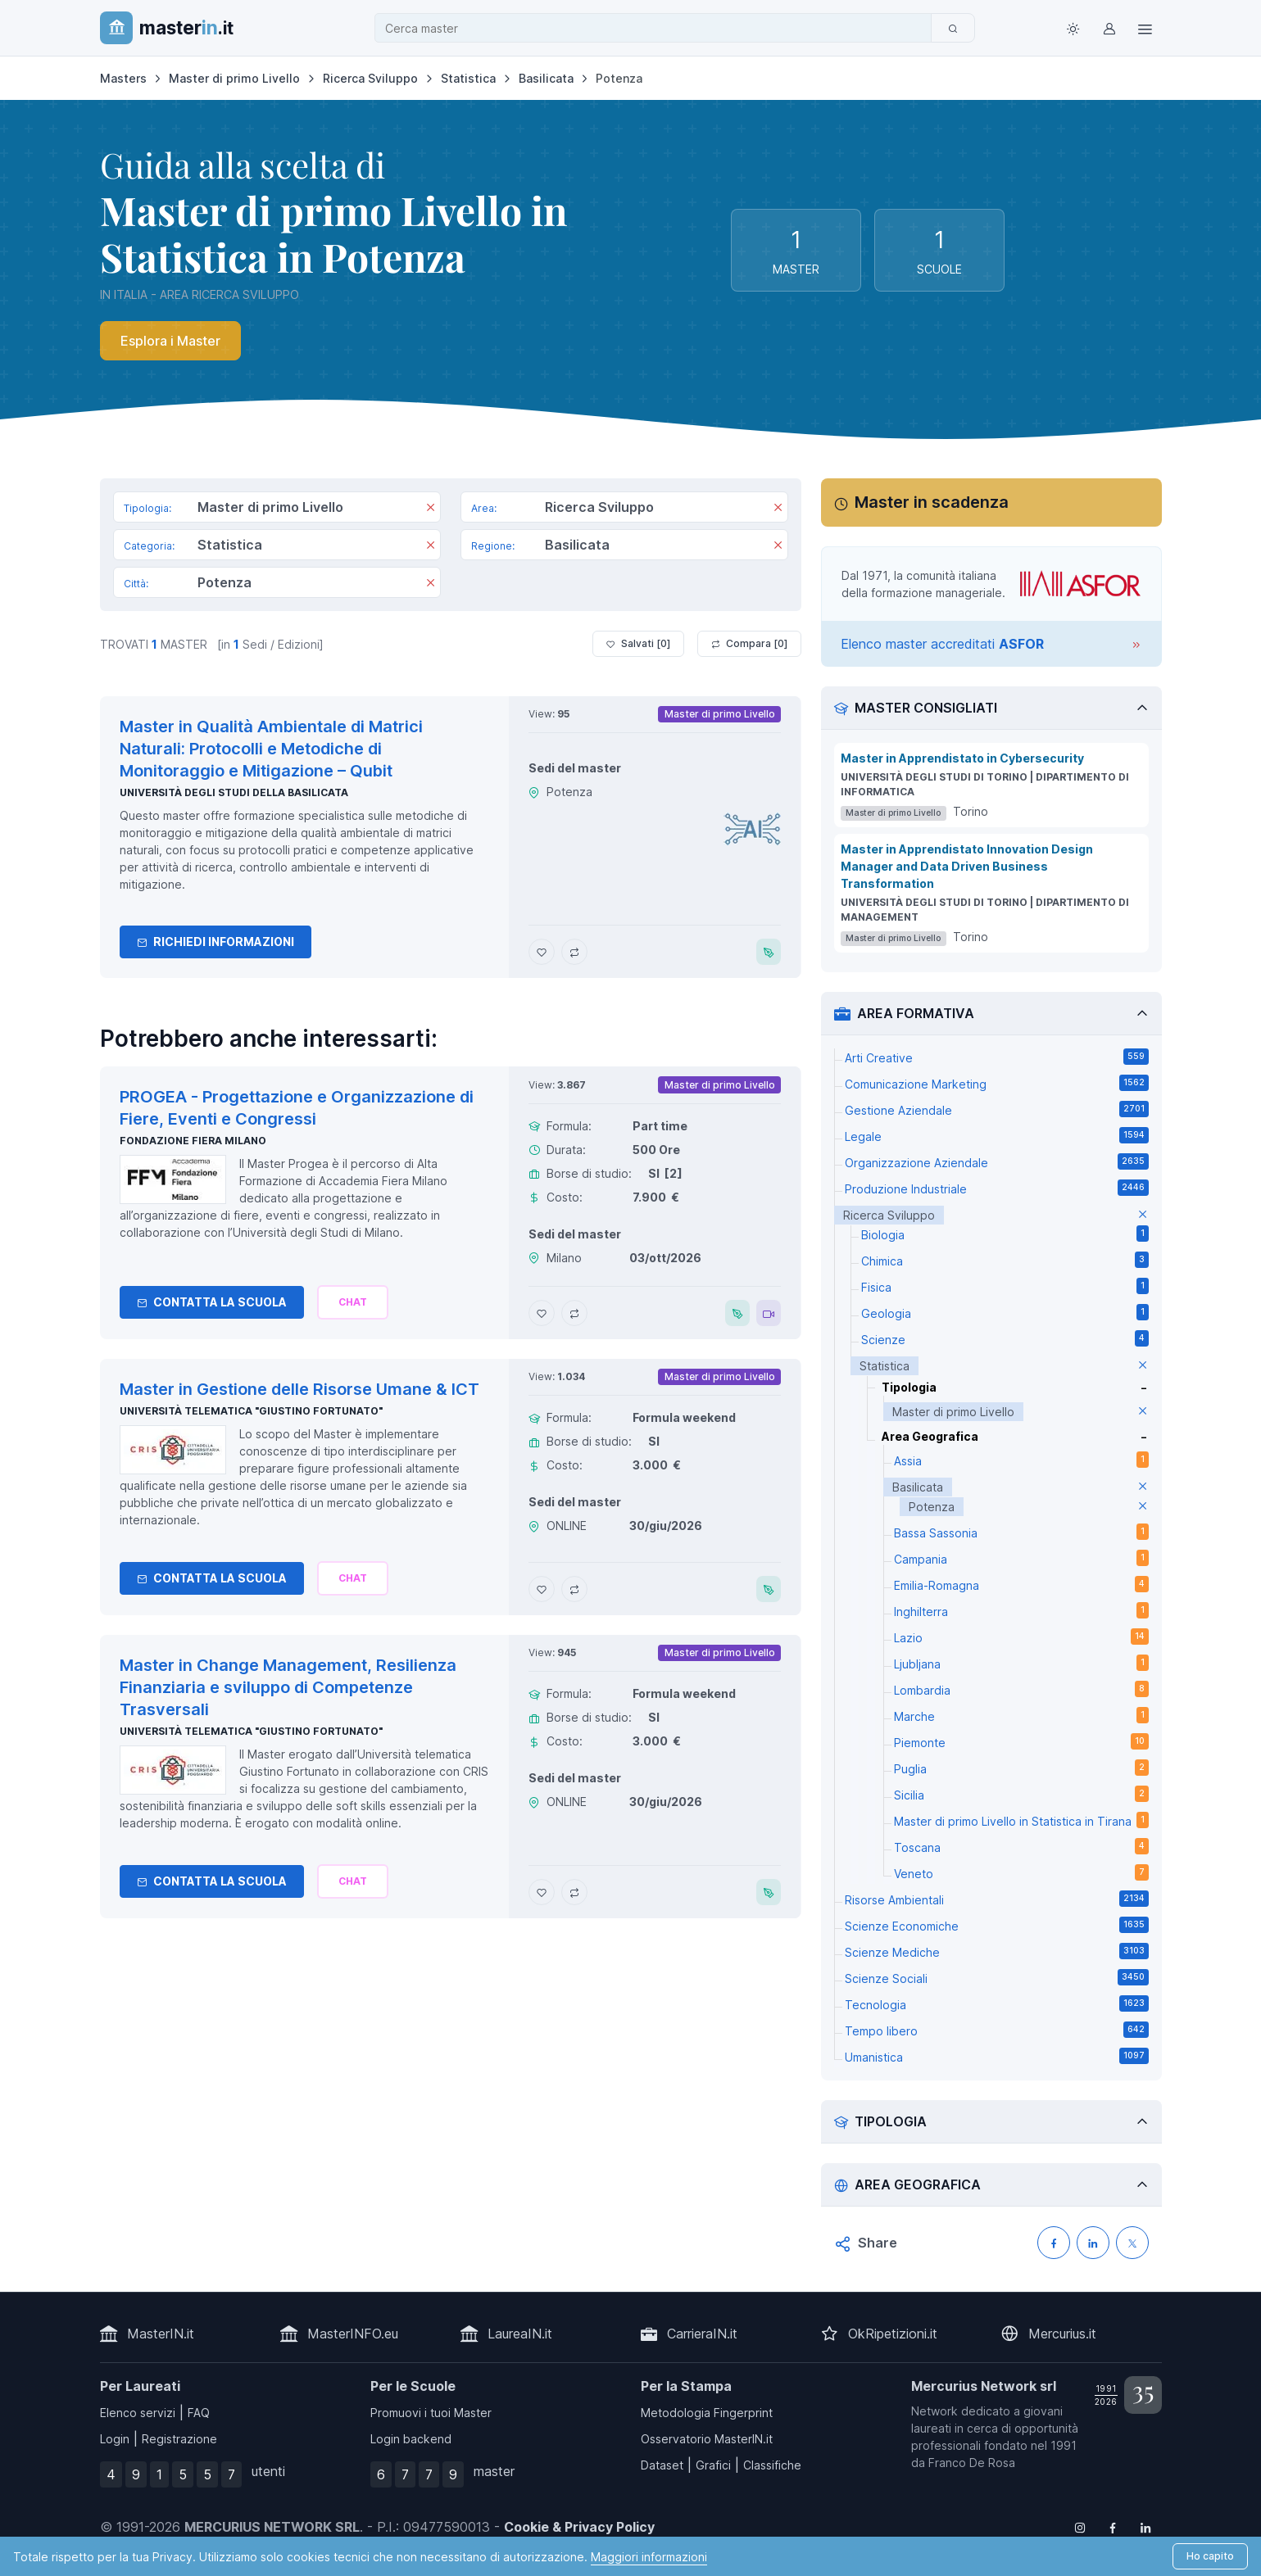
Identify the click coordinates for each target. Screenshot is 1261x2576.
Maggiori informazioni (649, 2557)
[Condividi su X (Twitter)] (1132, 2242)
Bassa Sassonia (1021, 1531)
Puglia (1021, 1767)
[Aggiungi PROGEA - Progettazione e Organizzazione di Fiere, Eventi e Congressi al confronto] (574, 1313)
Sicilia (1021, 1794)
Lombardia (1021, 1689)
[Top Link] (1145, 27)
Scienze (1005, 1338)
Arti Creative (997, 1056)
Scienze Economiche (997, 1925)
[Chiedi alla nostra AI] (352, 1302)
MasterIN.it (160, 2333)
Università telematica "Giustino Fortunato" (251, 1411)
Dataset (662, 2465)
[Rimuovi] (430, 508)
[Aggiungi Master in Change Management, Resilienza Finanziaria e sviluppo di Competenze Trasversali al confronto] (574, 1892)
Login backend (410, 2439)
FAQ (199, 2413)
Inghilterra (1021, 1610)
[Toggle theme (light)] (1073, 27)
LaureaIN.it (520, 2333)
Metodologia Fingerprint (707, 2413)
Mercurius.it (1062, 2333)
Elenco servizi (137, 2413)
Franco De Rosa (971, 2463)
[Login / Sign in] (1109, 27)
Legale (997, 1135)
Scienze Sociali (997, 1977)
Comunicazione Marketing (997, 1083)
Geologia (1005, 1312)
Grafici (713, 2465)
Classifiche (772, 2465)
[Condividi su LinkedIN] (1093, 2242)
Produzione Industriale (997, 1187)
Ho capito (1210, 2556)
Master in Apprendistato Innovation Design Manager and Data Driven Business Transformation (967, 866)
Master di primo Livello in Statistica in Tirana (1021, 1820)
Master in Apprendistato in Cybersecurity (962, 758)
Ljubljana (1021, 1663)
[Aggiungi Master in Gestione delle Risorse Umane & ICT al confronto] (574, 1589)
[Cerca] (953, 28)
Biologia (1005, 1233)
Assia (1021, 1459)
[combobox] (658, 28)
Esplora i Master (170, 341)
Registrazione (179, 2439)
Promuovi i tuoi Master (431, 2413)
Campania (1021, 1558)
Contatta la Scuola (212, 1302)
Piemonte (1021, 1741)
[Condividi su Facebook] (1053, 2242)
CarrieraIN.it (702, 2333)
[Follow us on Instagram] (1080, 2526)
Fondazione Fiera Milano (193, 1140)
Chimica (1005, 1260)
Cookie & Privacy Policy (579, 2527)
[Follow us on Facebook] (1112, 2526)
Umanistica (997, 2056)
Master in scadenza (932, 502)
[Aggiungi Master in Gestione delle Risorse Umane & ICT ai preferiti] (541, 1589)
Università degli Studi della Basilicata (234, 792)
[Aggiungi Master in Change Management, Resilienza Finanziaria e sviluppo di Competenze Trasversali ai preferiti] (541, 1892)
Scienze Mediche (997, 1951)
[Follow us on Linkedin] (1145, 2526)
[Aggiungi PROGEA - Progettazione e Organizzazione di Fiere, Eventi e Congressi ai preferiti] (541, 1313)
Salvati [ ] (638, 643)
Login (114, 2439)
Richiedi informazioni (215, 941)
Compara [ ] (749, 643)
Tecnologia (997, 2003)
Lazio (1021, 1636)
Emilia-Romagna (1021, 1584)
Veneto (1021, 1872)
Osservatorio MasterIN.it (707, 2439)
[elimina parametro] (1142, 1215)
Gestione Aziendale (997, 1109)
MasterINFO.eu (352, 2333)
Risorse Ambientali (997, 1898)
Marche (1021, 1715)
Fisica (1005, 1286)
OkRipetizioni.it (892, 2333)
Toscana (1021, 1846)
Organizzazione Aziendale (997, 1161)
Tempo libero (997, 2029)
